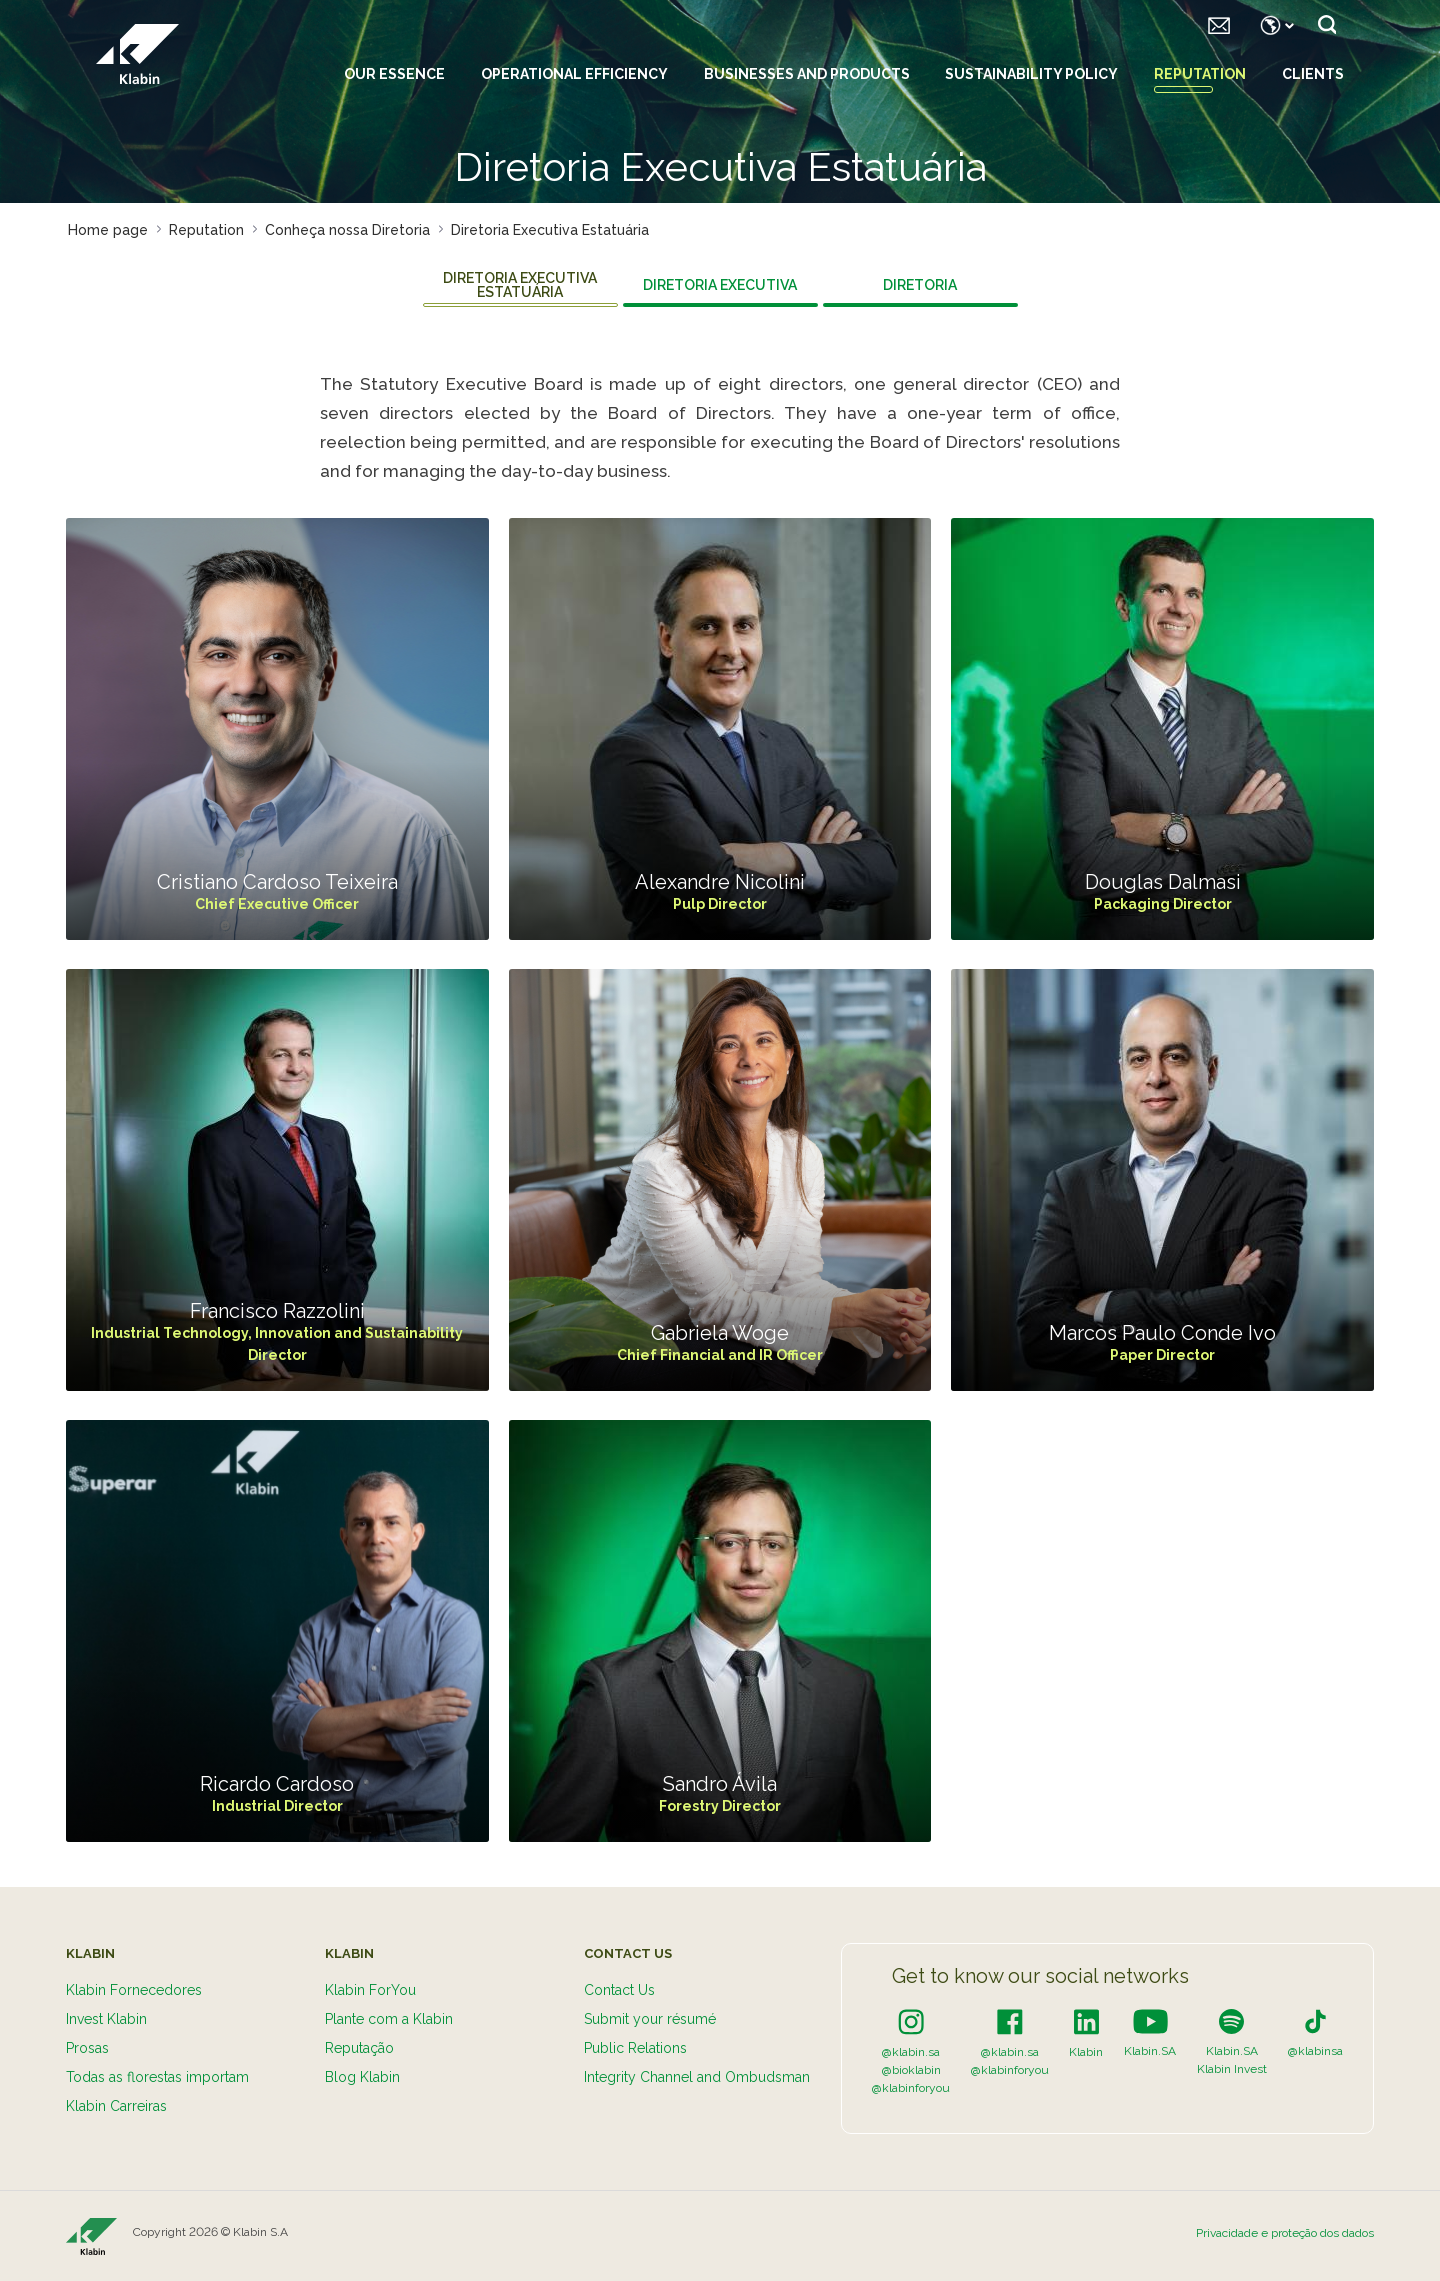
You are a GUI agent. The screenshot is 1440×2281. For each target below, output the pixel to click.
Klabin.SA (1150, 2051)
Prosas (87, 2048)
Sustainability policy (1031, 74)
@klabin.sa (911, 2052)
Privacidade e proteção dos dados (1285, 2233)
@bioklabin (911, 2070)
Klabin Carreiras (116, 2106)
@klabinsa (1315, 2051)
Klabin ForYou (370, 1990)
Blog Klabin (362, 2077)
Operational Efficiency (574, 74)
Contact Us (619, 1990)
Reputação (359, 2048)
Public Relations (635, 2048)
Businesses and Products (807, 74)
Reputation (1200, 74)
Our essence (394, 74)
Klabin (1086, 2052)
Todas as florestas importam (157, 2077)
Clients (1313, 74)
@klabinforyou (911, 2088)
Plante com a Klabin (389, 2019)
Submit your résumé (650, 2019)
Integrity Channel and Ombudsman (697, 2077)
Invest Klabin (106, 2019)
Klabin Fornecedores (134, 1990)
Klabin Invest (1232, 2069)
